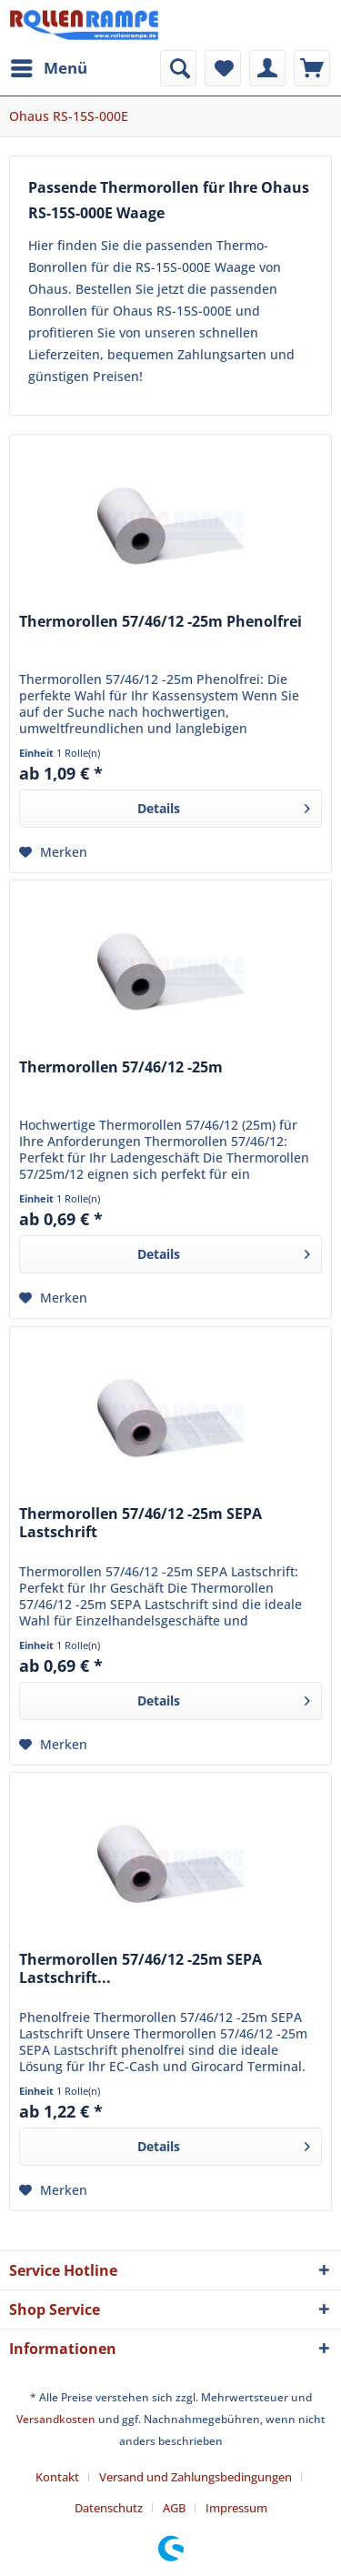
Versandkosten (55, 2419)
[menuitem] (48, 68)
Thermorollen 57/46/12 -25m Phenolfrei (160, 621)
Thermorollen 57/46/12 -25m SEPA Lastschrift (140, 1523)
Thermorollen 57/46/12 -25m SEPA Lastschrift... (140, 1968)
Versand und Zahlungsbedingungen (195, 2477)
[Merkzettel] (223, 68)
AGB (174, 2508)
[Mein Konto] (267, 68)
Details (223, 805)
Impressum (236, 2508)
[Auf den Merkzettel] (53, 852)
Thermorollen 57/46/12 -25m (121, 1067)
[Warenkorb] (312, 68)
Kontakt (57, 2477)
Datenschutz (109, 2508)
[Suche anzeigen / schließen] (178, 68)
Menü (49, 66)
